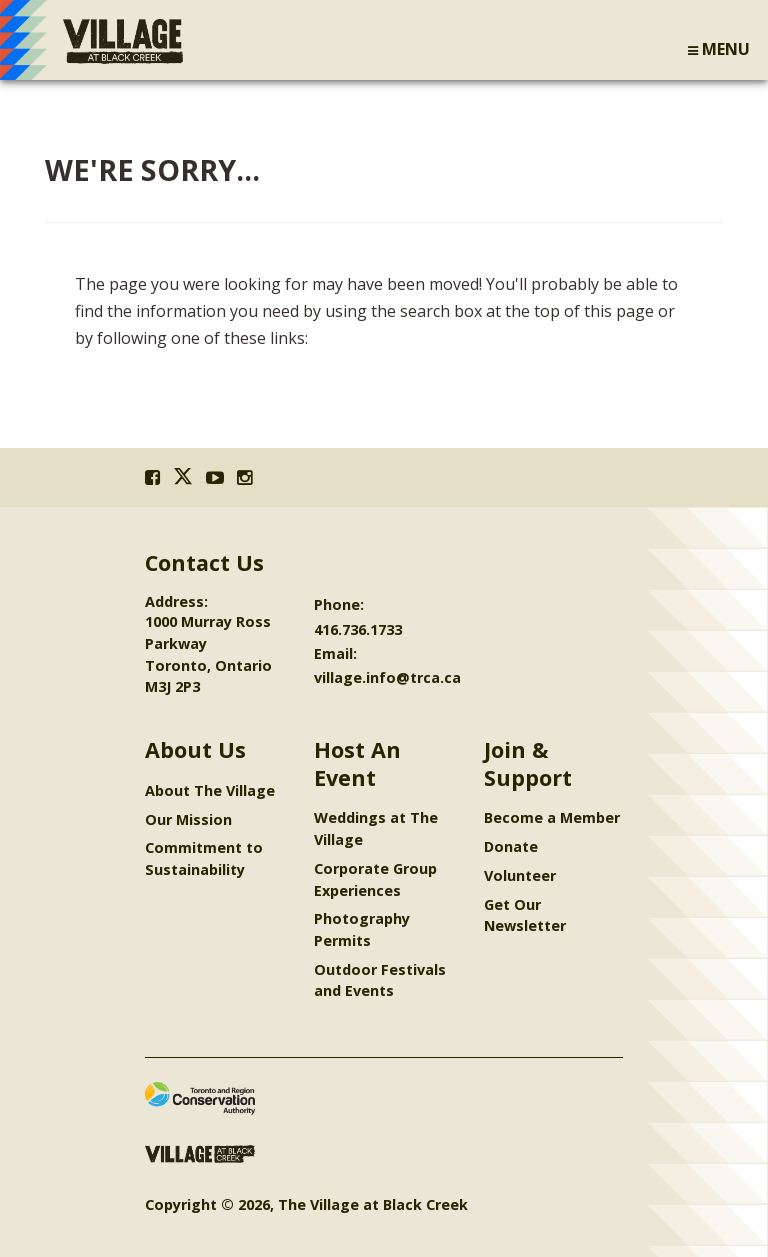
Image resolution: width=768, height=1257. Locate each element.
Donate (511, 846)
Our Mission (188, 819)
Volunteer (520, 875)
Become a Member (552, 817)
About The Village (210, 790)
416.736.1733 (358, 629)
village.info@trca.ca (387, 677)
